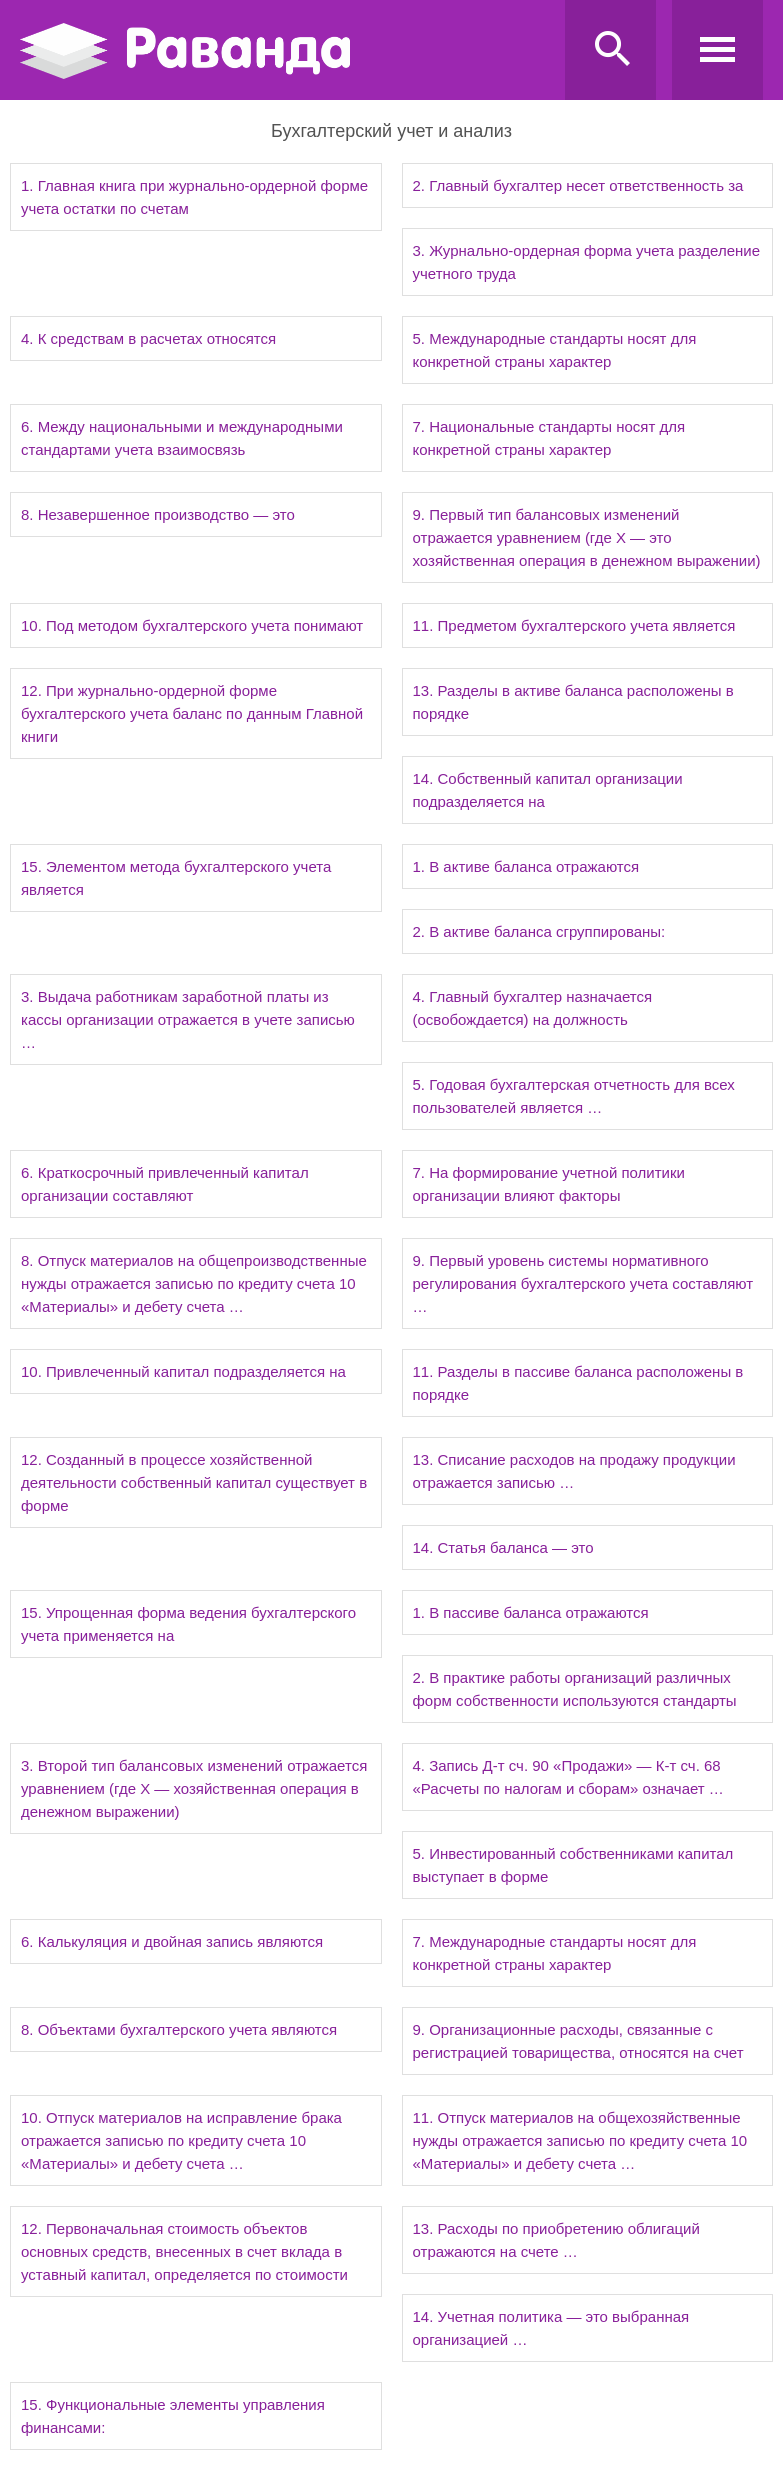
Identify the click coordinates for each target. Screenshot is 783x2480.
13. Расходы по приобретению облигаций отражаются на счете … (556, 2240)
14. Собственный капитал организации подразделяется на (548, 790)
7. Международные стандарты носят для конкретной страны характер (555, 1953)
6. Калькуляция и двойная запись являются (172, 1941)
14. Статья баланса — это (503, 1547)
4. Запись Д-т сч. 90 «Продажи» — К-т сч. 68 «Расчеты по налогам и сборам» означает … (568, 1777)
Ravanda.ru (286, 51)
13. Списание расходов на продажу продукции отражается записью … (574, 1471)
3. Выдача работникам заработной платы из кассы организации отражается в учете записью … (188, 1019)
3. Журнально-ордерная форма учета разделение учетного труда (587, 262)
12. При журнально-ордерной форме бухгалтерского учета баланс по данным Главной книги (192, 713)
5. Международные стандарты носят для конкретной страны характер (555, 350)
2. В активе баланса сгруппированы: (539, 931)
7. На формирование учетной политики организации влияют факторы (549, 1184)
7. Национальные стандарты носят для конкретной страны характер (549, 438)
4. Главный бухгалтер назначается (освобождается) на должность (533, 1008)
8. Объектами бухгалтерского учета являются (179, 2029)
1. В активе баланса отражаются (526, 866)
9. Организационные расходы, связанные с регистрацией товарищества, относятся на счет (578, 2041)
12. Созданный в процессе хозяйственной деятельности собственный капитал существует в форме (194, 1482)
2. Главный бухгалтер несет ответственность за (578, 185)
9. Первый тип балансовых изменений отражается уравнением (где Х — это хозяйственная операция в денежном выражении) (587, 537)
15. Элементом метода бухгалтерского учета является (176, 878)
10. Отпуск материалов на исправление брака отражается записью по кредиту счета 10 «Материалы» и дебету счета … (181, 2140)
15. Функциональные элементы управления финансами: (173, 2416)
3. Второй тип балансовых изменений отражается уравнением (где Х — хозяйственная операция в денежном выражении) (194, 1788)
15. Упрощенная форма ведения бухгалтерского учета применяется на (188, 1624)
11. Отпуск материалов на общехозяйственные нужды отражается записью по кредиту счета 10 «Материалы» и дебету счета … (580, 2140)
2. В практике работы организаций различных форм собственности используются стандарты (575, 1689)
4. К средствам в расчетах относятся (148, 338)
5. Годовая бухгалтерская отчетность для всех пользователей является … (574, 1096)
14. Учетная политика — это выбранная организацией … (551, 2328)
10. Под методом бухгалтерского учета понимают (192, 625)
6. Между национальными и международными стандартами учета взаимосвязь (182, 438)
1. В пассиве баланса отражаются (531, 1612)
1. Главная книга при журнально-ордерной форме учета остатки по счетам (194, 197)
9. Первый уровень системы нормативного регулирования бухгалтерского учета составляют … (583, 1283)
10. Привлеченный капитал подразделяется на (183, 1371)
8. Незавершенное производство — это (158, 514)
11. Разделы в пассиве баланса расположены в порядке (578, 1383)
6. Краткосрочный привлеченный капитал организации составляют (165, 1184)
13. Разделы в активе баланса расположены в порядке (573, 702)
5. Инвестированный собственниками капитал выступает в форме (573, 1865)
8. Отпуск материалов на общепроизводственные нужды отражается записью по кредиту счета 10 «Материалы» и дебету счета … (194, 1283)
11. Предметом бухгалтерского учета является (574, 625)
